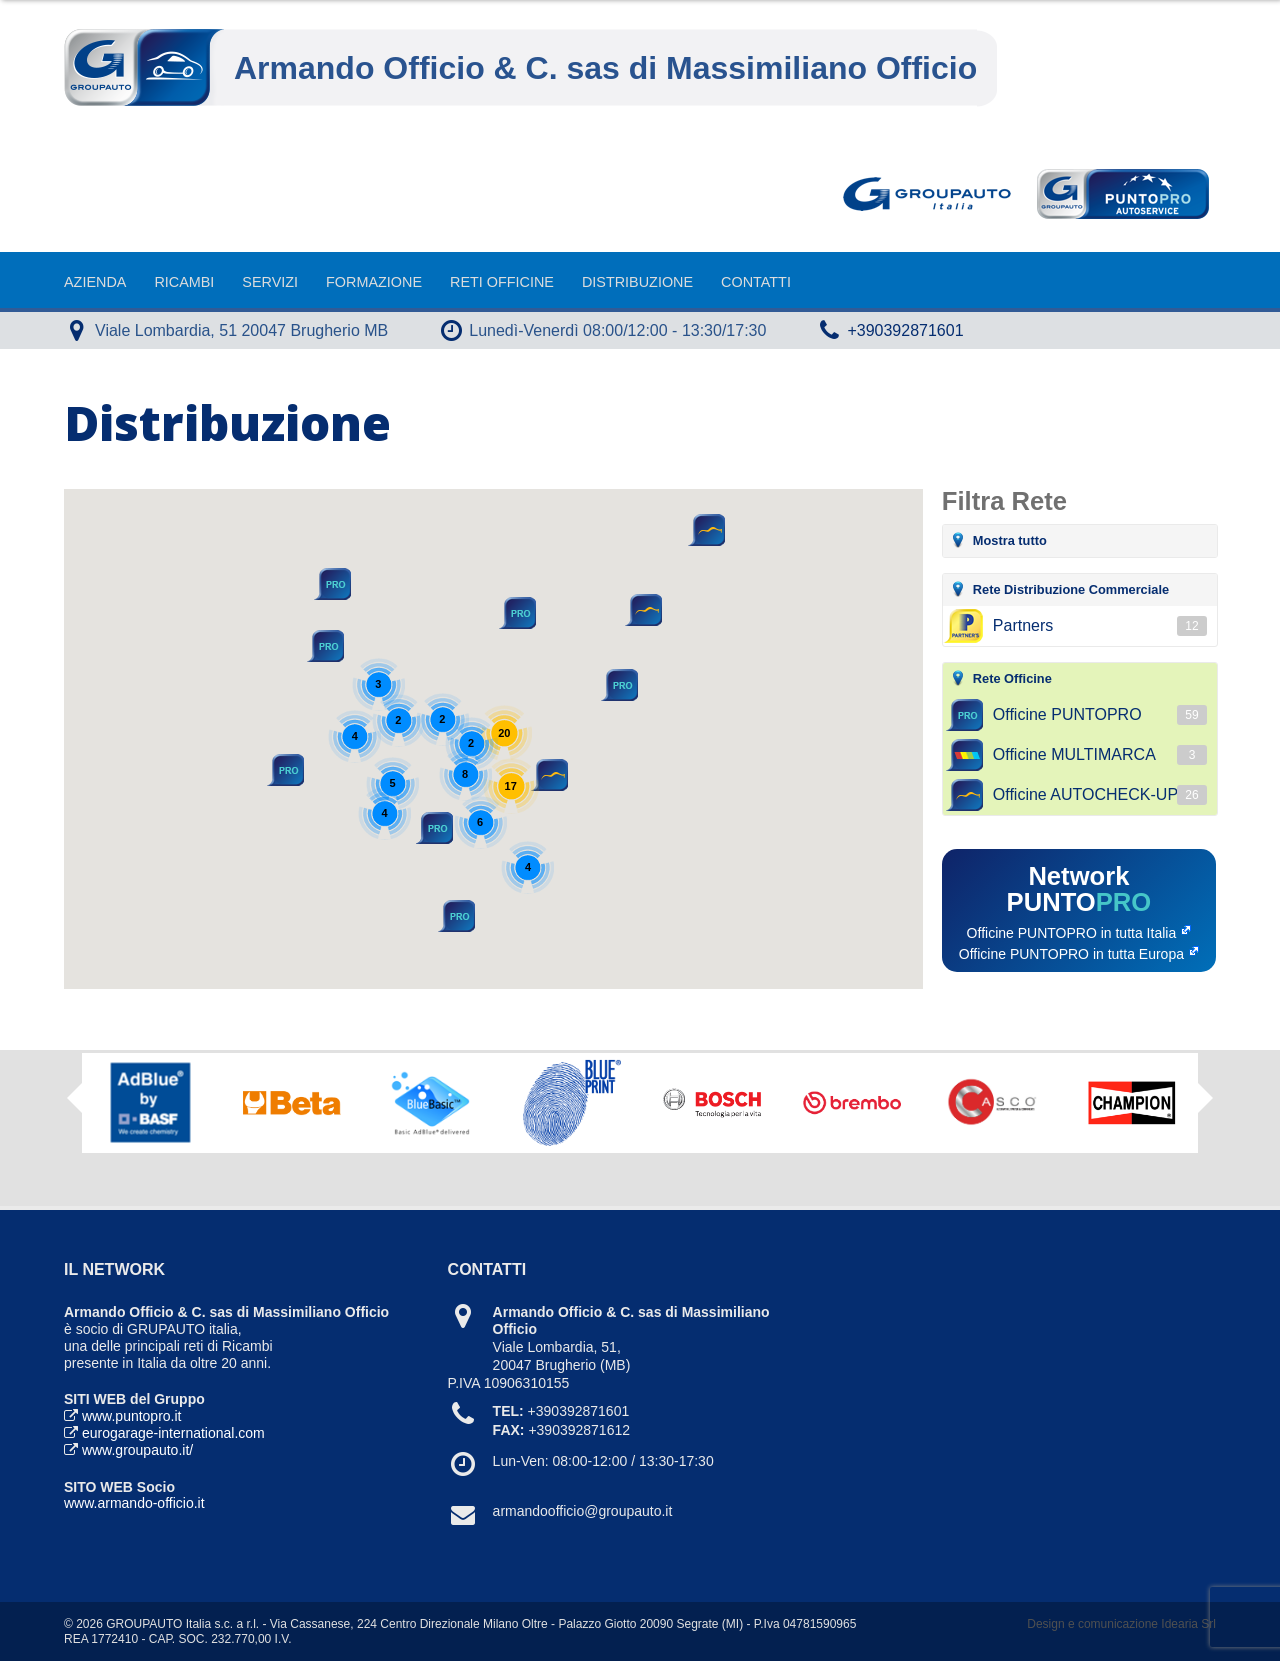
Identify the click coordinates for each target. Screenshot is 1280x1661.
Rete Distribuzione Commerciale (1071, 589)
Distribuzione (637, 282)
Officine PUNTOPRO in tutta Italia (1072, 933)
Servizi (270, 282)
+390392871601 (905, 330)
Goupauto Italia (931, 194)
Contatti (756, 282)
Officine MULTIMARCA (1100, 755)
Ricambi (184, 282)
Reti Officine (502, 282)
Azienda (95, 282)
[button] (642, 610)
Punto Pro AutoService (1121, 194)
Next (1205, 1105)
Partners (1100, 626)
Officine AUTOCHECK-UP (1100, 795)
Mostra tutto (1010, 540)
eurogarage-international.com (173, 1433)
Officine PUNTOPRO (1100, 715)
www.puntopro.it (132, 1416)
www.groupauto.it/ (137, 1450)
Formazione (374, 282)
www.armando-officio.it (134, 1503)
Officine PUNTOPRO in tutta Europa (1071, 954)
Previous (74, 1098)
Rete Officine (1012, 678)
